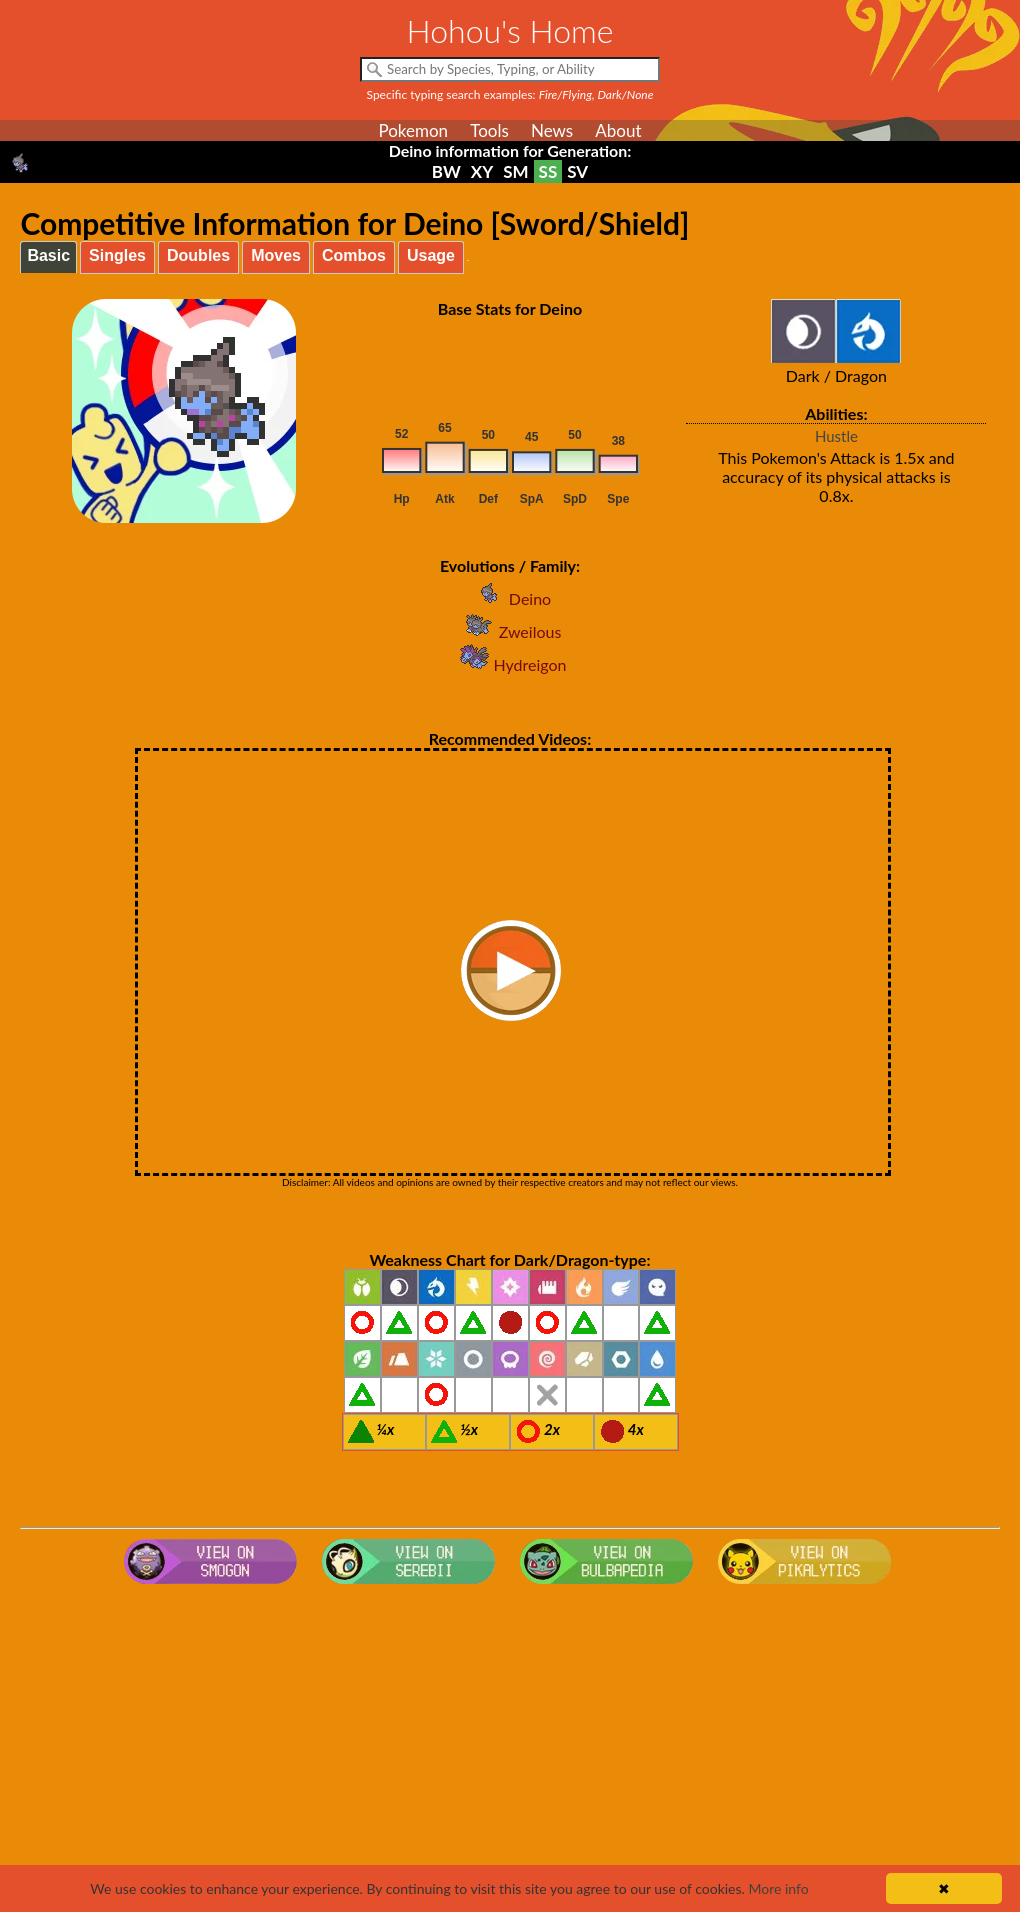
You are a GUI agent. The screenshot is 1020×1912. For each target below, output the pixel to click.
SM (515, 171)
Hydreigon (510, 664)
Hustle (836, 436)
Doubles (198, 255)
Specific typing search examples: (510, 94)
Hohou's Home (510, 30)
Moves (276, 255)
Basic (48, 255)
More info (778, 1888)
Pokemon (413, 130)
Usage (431, 255)
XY (482, 171)
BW (446, 171)
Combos (354, 255)
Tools (489, 130)
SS (548, 171)
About (618, 130)
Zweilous (510, 631)
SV (577, 171)
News (552, 130)
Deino (510, 598)
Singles (117, 255)
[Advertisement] (510, 1752)
